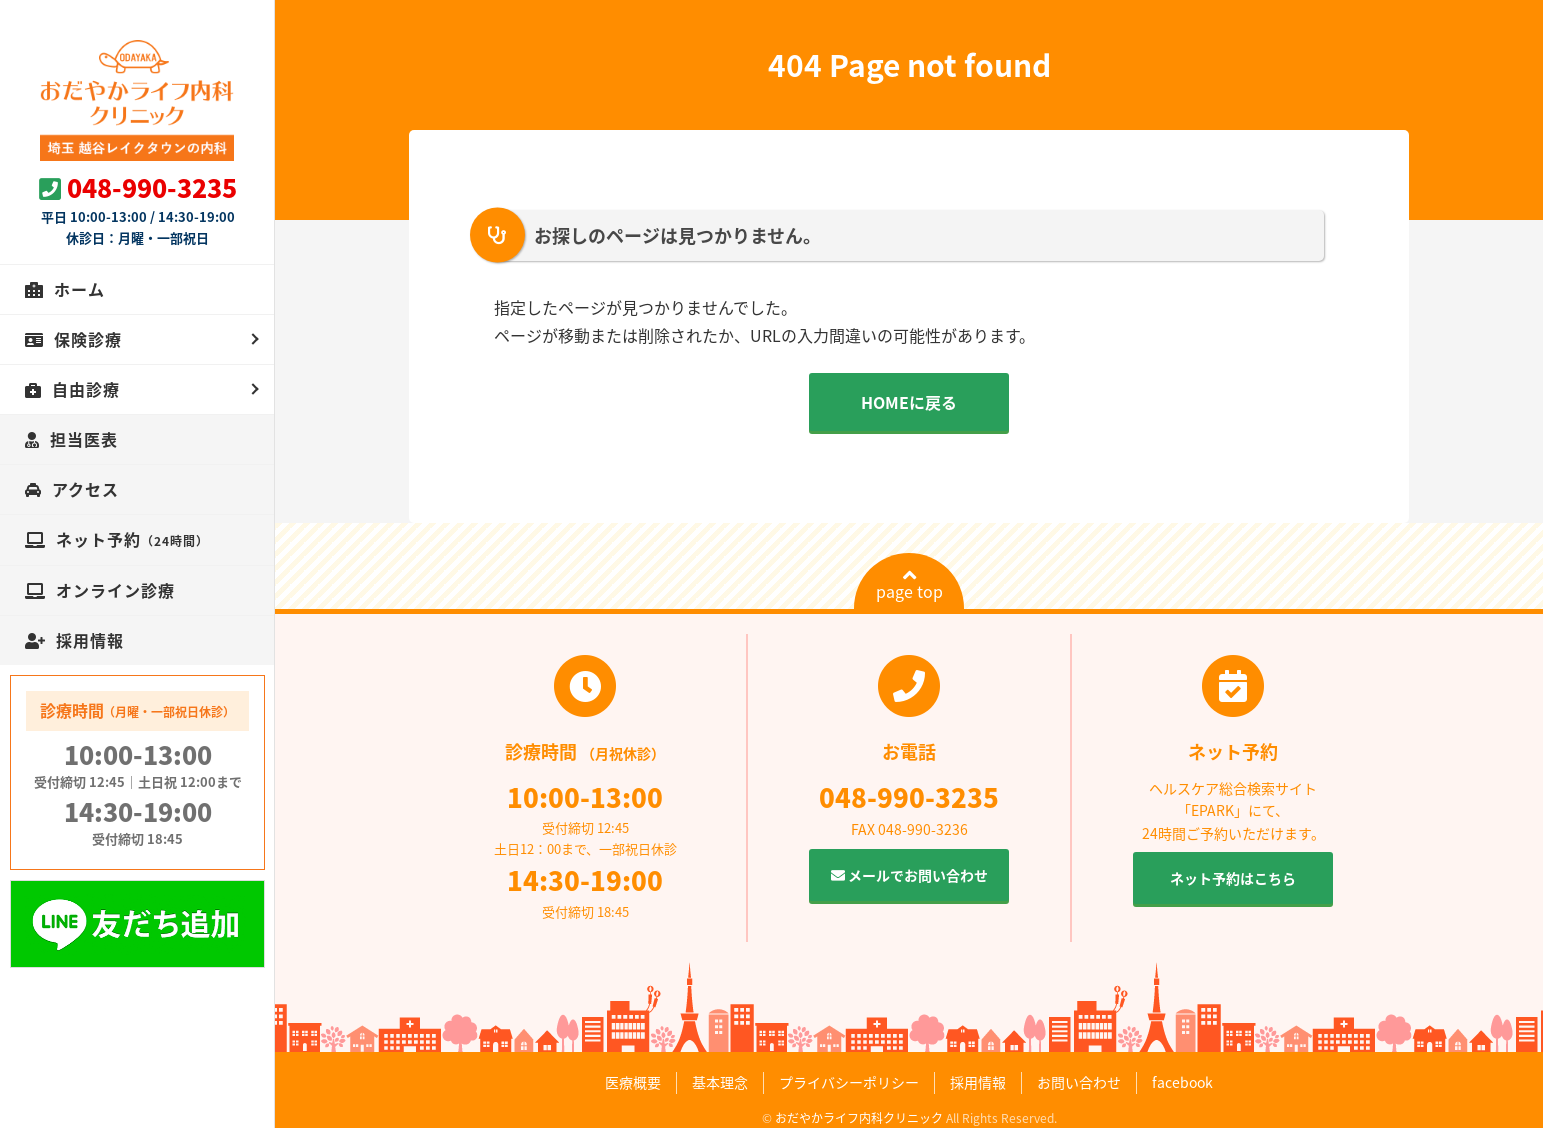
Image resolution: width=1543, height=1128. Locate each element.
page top (909, 585)
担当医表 (84, 439)
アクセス (85, 489)
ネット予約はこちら (1233, 878)
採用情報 (90, 640)
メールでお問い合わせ (909, 875)
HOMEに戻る (909, 402)
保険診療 (88, 339)
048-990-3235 (152, 187)
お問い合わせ (1079, 1082)
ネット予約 (132, 539)
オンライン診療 (115, 590)
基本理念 (720, 1082)
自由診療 (86, 389)
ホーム (79, 289)
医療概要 (633, 1082)
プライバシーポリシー (849, 1082)
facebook (1182, 1082)
